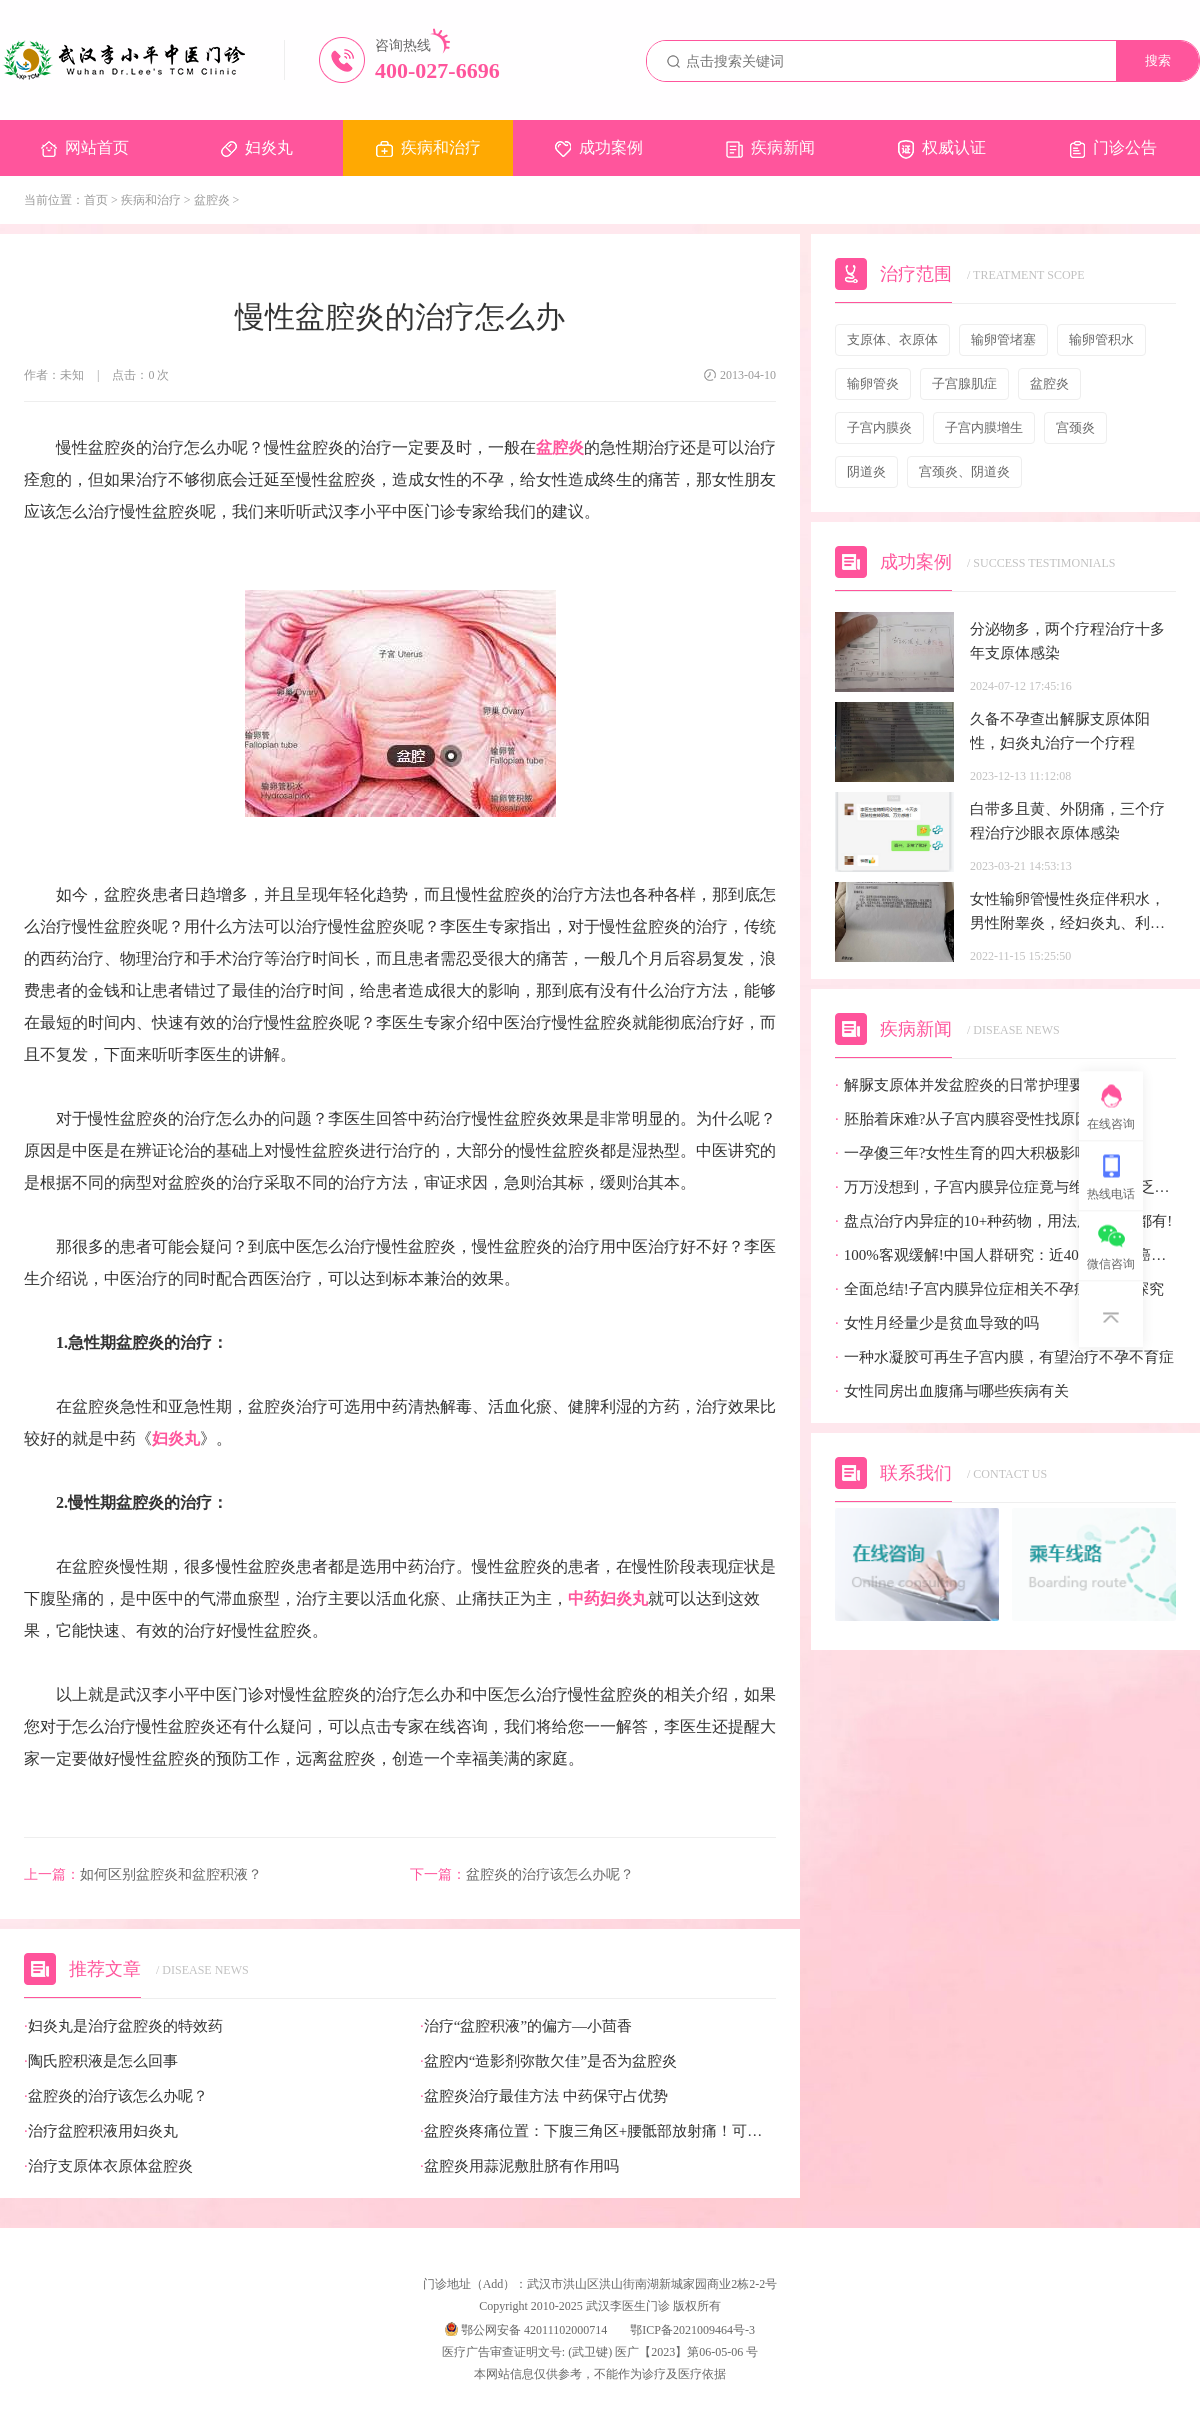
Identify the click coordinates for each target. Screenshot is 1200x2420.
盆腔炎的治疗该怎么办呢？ (522, 1875)
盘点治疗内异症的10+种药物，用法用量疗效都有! (1003, 1221)
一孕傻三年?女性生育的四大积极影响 (962, 1153)
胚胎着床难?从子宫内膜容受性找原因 (962, 1119)
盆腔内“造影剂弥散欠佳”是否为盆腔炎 (548, 2061)
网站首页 (85, 148)
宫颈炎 (1075, 427)
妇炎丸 (257, 148)
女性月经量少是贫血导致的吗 (937, 1323)
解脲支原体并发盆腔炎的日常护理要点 (967, 1085)
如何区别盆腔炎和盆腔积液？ (143, 1875)
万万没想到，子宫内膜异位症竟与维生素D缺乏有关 (1005, 1187)
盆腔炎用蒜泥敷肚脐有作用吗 (519, 2166)
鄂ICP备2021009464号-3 (692, 2330)
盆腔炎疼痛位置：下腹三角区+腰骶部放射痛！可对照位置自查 (598, 2131)
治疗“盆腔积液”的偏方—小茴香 (526, 2026)
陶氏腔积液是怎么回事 (101, 2061)
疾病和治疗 (428, 148)
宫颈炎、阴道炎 (964, 471)
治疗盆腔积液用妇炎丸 (101, 2131)
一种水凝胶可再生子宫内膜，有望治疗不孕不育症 (1004, 1357)
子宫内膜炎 (879, 427)
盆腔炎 (212, 200)
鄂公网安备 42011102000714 (526, 2330)
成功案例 (599, 148)
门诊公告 (1113, 148)
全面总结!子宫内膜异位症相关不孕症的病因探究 (999, 1289)
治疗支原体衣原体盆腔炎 (108, 2166)
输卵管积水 (1101, 339)
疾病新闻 (770, 148)
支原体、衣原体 (892, 339)
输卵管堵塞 (1003, 339)
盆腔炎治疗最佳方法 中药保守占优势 (544, 2096)
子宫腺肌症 (964, 383)
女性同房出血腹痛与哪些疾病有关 (952, 1391)
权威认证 (942, 149)
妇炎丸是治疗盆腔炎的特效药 (123, 2026)
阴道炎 (866, 471)
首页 (96, 200)
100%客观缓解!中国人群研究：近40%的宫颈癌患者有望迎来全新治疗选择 (1005, 1255)
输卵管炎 (873, 383)
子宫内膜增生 (984, 427)
